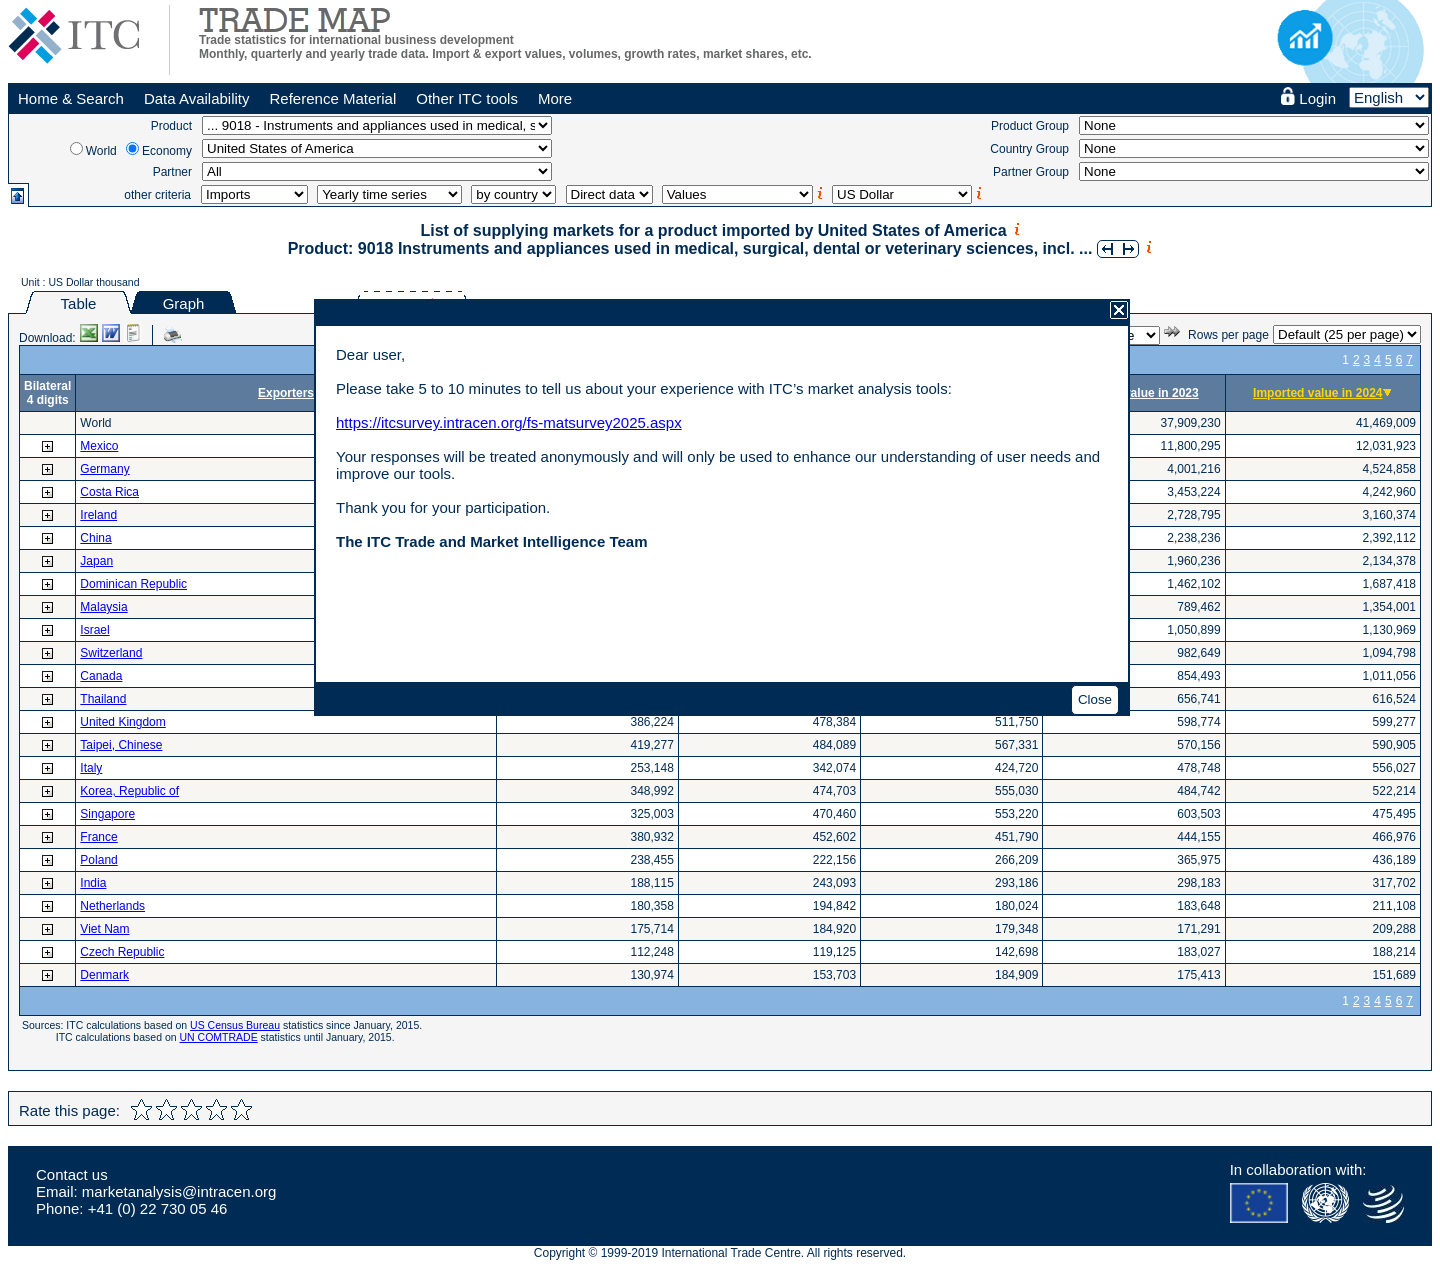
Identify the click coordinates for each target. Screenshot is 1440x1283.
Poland (98, 860)
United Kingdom (122, 722)
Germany (104, 469)
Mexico (99, 446)
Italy (91, 768)
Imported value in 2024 (1317, 393)
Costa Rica (109, 492)
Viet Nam (104, 929)
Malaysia (103, 607)
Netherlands (112, 906)
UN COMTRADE (219, 1037)
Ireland (98, 515)
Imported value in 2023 (1133, 393)
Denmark (104, 975)
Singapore (107, 814)
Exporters (286, 393)
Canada (101, 676)
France (98, 837)
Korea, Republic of (129, 791)
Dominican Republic (133, 584)
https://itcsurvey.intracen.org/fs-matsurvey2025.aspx (509, 422)
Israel (94, 630)
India (93, 883)
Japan (96, 561)
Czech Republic (122, 952)
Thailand (103, 699)
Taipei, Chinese (121, 745)
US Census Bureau (235, 1025)
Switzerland (111, 653)
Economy (167, 151)
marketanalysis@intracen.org (179, 1191)
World (101, 151)
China (95, 538)
